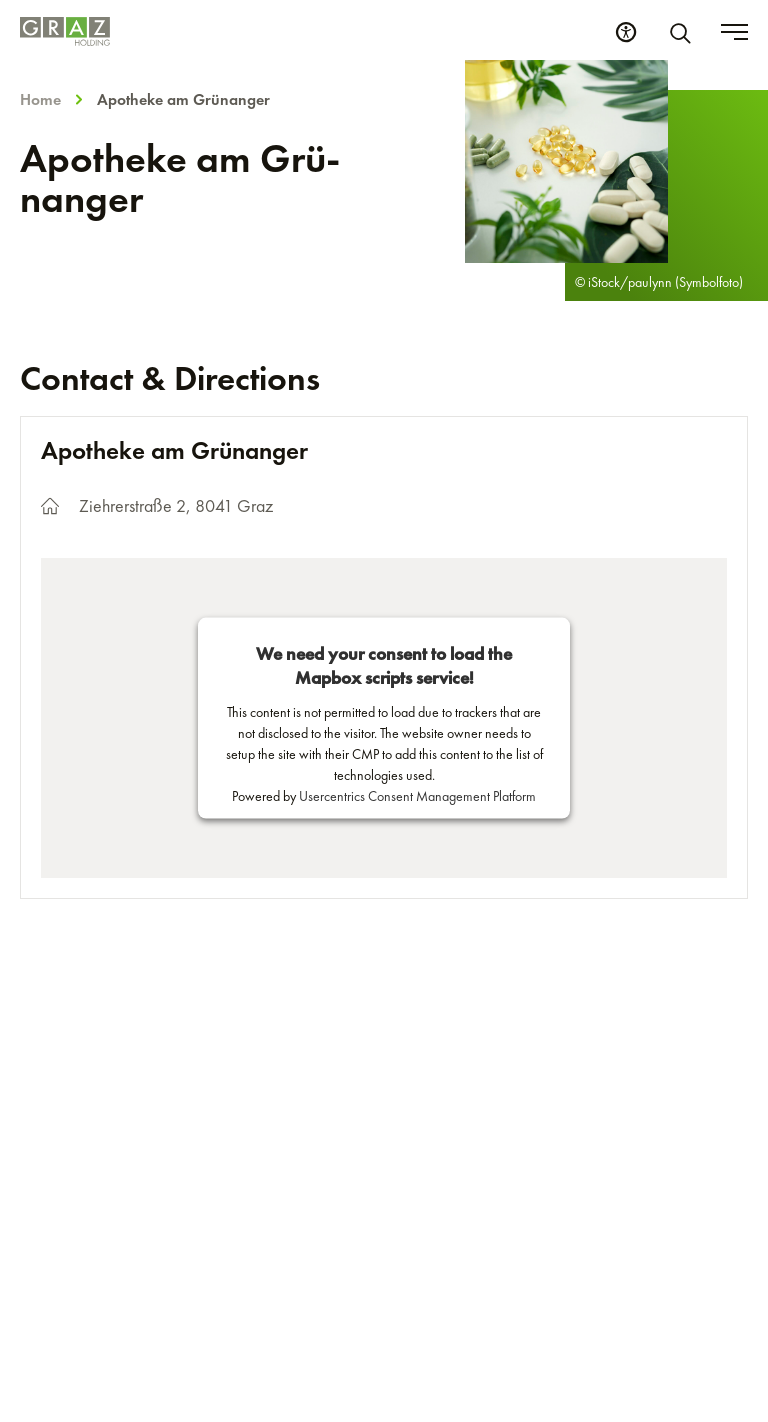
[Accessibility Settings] (626, 32)
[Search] (684, 32)
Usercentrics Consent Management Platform (417, 795)
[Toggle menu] (734, 32)
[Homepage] (65, 31)
